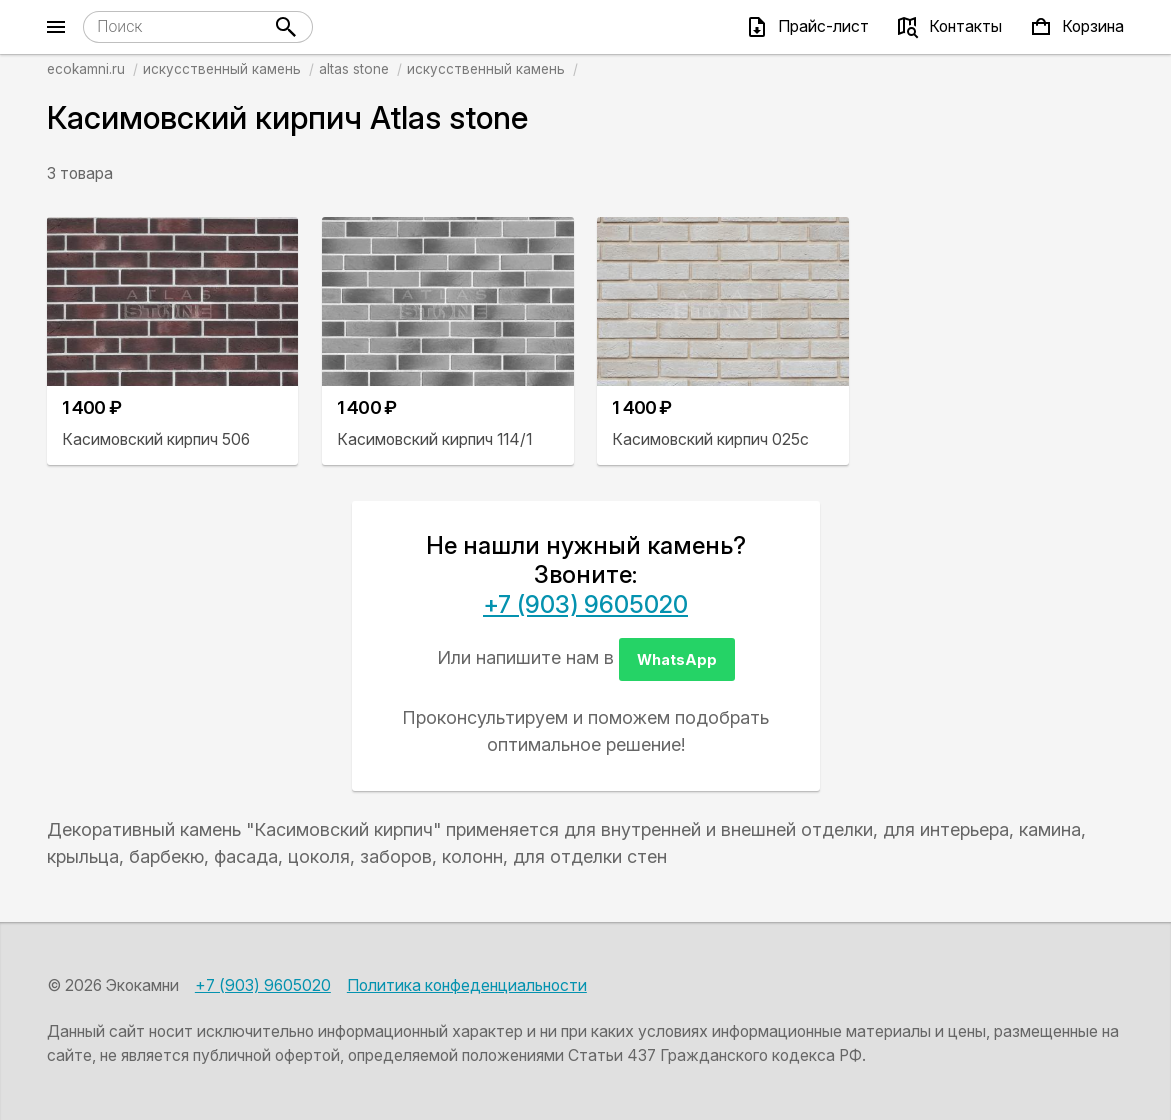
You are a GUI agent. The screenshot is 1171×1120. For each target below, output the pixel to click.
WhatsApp (677, 659)
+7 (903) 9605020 (585, 604)
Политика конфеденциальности (467, 985)
